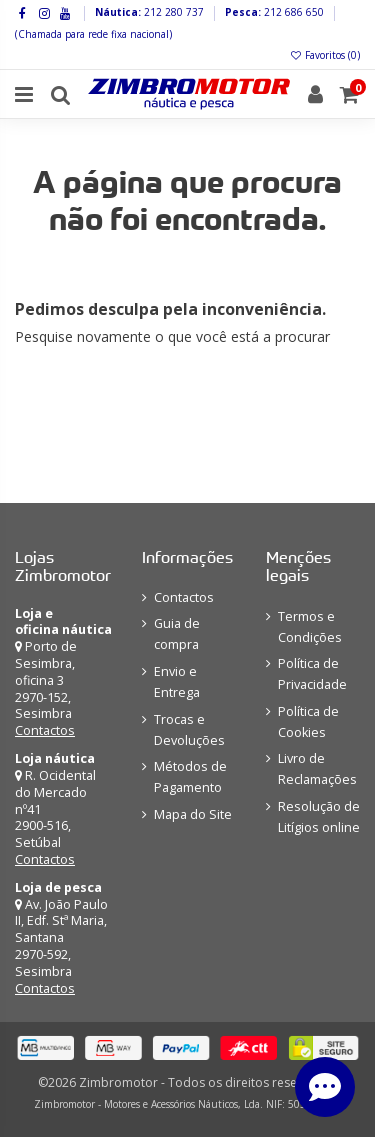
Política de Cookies (308, 722)
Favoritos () (324, 55)
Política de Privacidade (312, 674)
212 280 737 (172, 12)
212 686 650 (292, 12)
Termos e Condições (310, 627)
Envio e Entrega (177, 682)
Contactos (45, 730)
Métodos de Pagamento (190, 777)
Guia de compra (177, 634)
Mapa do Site (193, 814)
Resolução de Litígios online (319, 817)
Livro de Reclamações (317, 769)
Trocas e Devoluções (189, 730)
